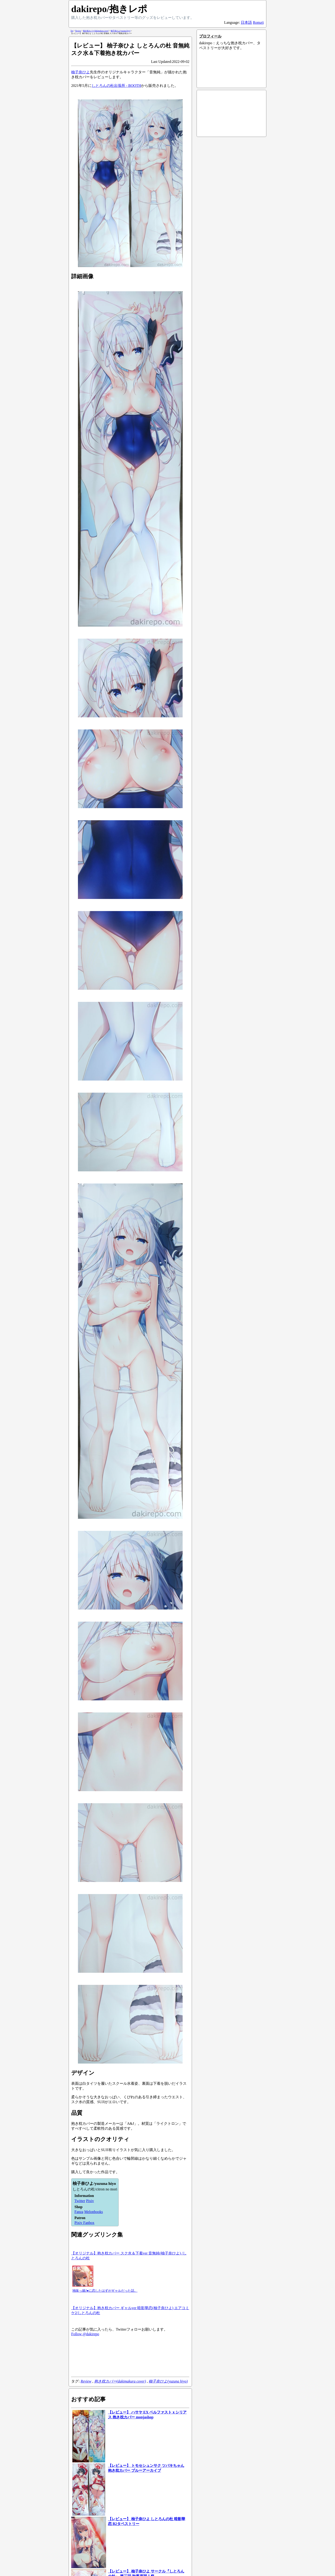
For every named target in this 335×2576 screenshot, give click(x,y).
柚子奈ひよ (80, 72)
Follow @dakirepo (85, 2334)
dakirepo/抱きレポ (109, 9)
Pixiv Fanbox (84, 2223)
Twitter (79, 2201)
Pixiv (90, 2201)
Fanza (78, 2212)
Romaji (258, 22)
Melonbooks (93, 2212)
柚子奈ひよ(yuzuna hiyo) (168, 2381)
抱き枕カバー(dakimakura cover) (120, 2381)
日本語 (246, 22)
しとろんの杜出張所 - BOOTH (116, 86)
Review (85, 2381)
